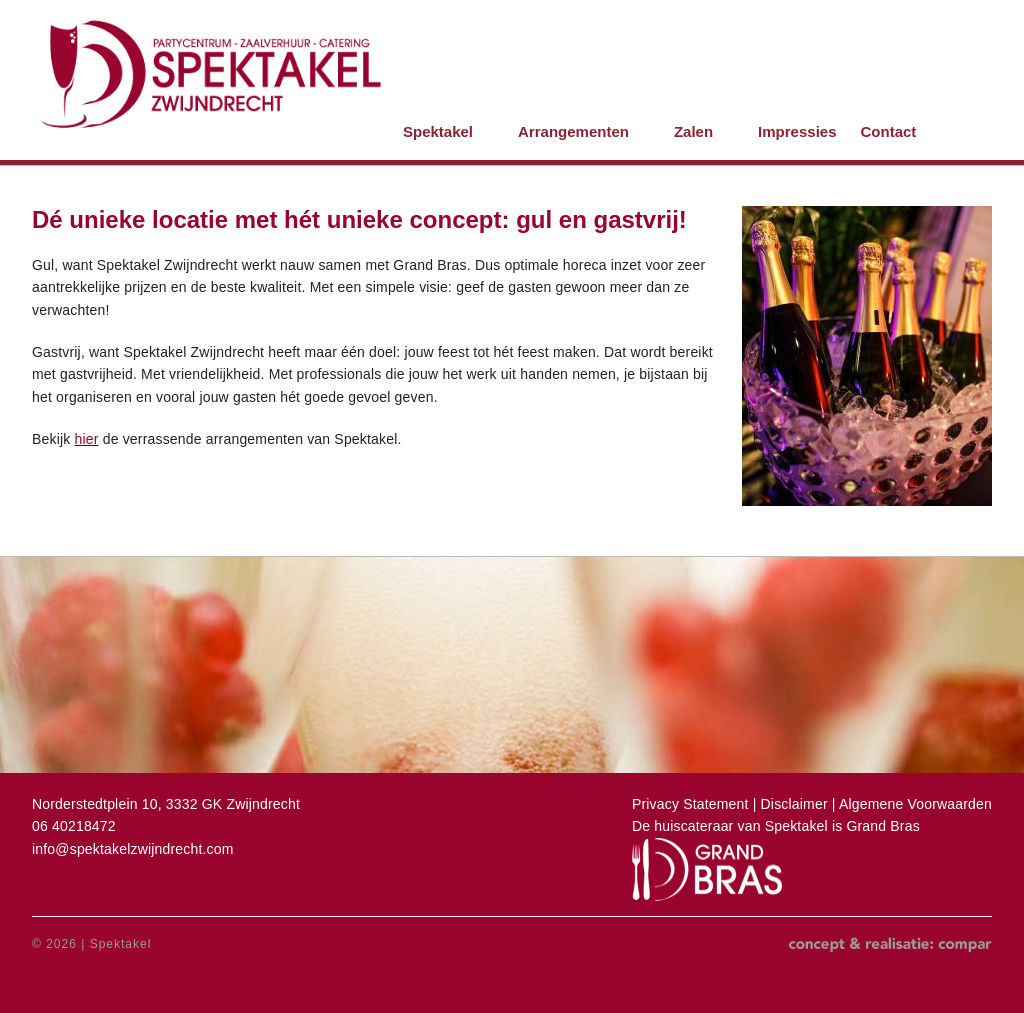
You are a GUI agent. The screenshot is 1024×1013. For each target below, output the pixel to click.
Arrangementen (573, 131)
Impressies (797, 131)
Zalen (693, 131)
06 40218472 (74, 826)
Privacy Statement (690, 804)
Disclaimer (796, 804)
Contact (888, 131)
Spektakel (438, 131)
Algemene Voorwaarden (915, 804)
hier (87, 439)
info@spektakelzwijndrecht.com (133, 849)
